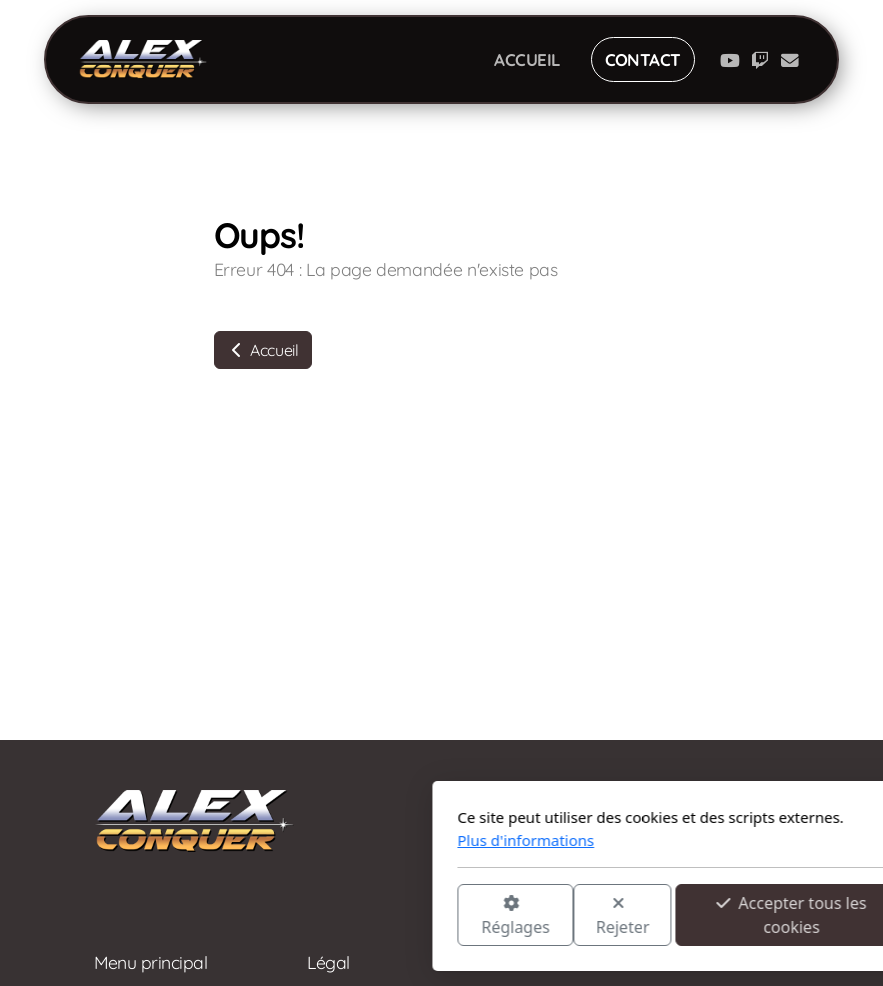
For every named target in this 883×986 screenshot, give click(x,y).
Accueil (263, 350)
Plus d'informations (285, 840)
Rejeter (382, 916)
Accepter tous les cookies (551, 915)
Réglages (274, 916)
